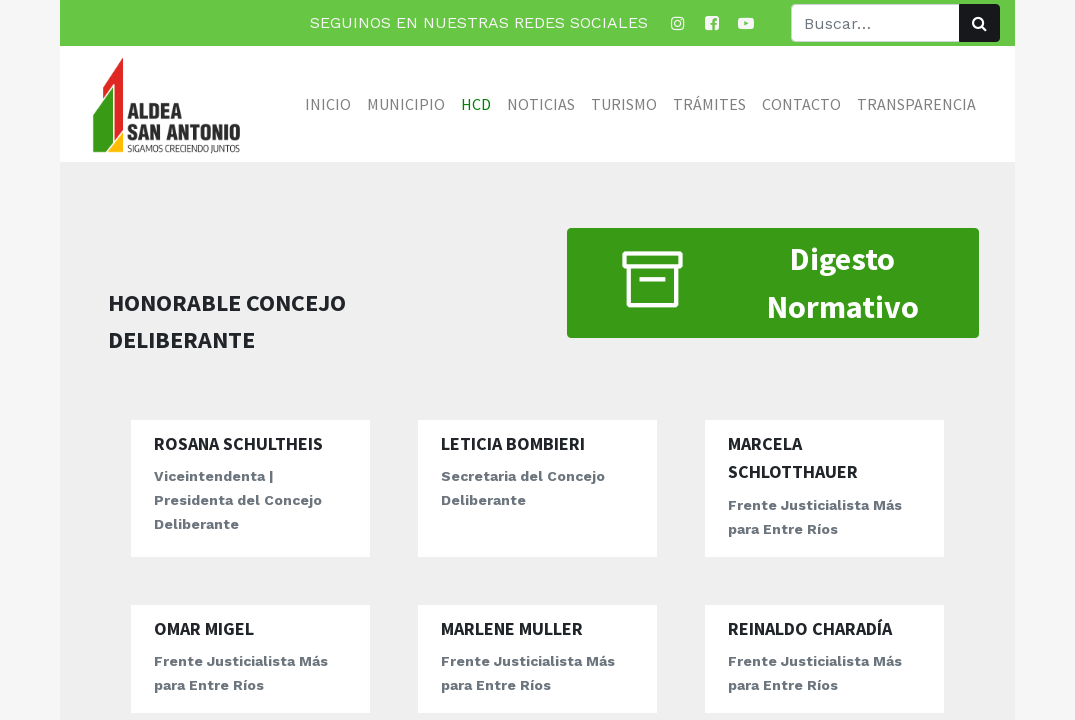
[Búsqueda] (979, 23)
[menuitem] (328, 104)
